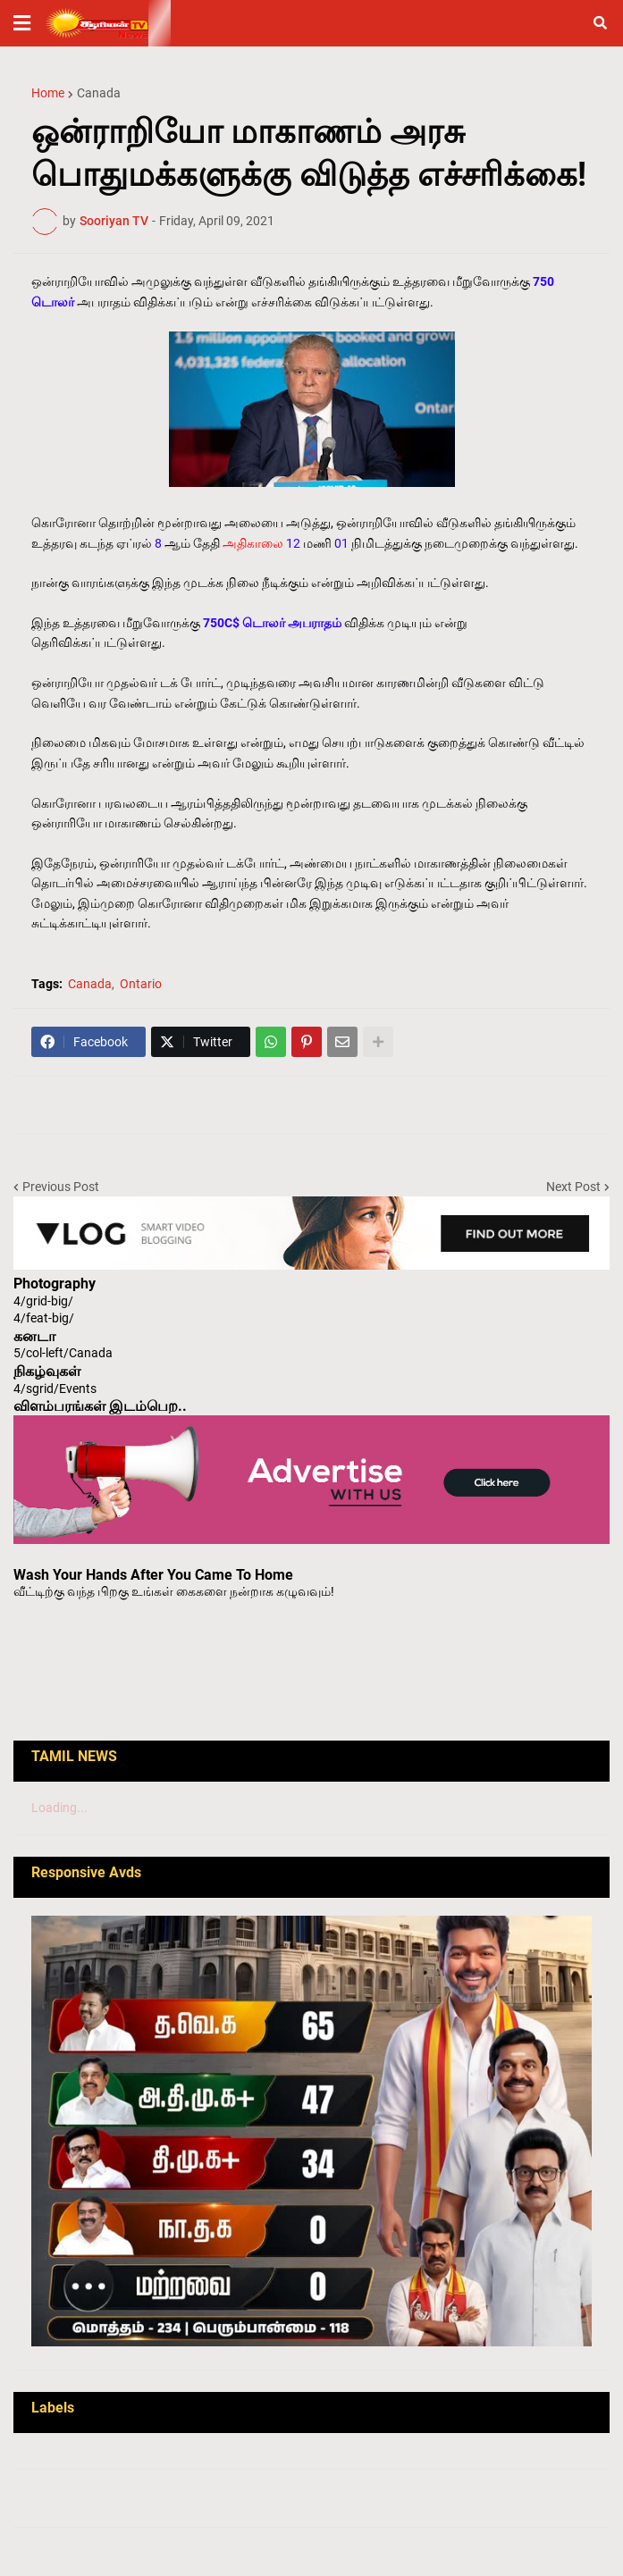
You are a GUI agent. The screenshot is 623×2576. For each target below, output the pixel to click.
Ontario (141, 984)
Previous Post (60, 1186)
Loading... (59, 1807)
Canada (99, 93)
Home (47, 93)
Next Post (573, 1186)
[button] (22, 23)
